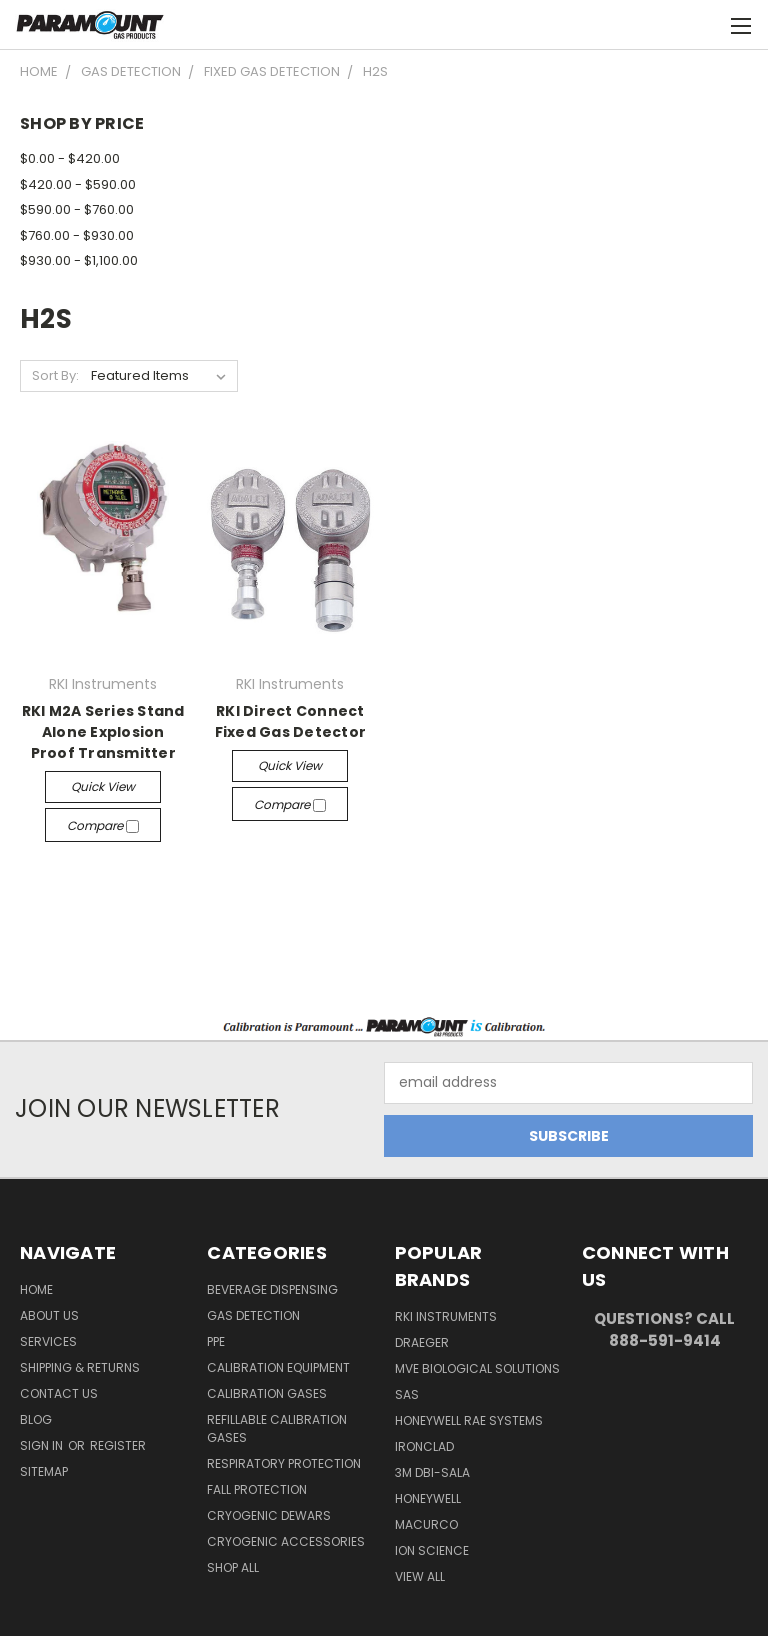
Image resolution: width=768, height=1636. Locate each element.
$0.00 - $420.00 (70, 158)
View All (420, 1576)
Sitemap (44, 1471)
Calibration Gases (267, 1393)
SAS (407, 1394)
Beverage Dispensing (272, 1289)
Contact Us (59, 1393)
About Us (49, 1315)
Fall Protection (257, 1489)
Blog (36, 1419)
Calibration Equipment (278, 1367)
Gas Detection (253, 1315)
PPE (216, 1341)
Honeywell (428, 1498)
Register (118, 1445)
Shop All (233, 1567)
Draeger (422, 1342)
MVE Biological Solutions (477, 1368)
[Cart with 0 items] (703, 25)
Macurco (426, 1524)
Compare (103, 825)
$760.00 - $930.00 (77, 235)
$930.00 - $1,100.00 (79, 260)
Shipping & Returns (80, 1367)
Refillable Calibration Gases (277, 1428)
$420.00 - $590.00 (78, 184)
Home (36, 1289)
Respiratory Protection (284, 1463)
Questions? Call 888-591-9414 (664, 1330)
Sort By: (55, 375)
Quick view (103, 786)
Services (48, 1341)
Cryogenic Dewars (269, 1515)
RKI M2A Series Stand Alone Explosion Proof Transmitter (103, 732)
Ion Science (432, 1550)
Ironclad (424, 1446)
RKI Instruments (446, 1316)
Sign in (43, 1445)
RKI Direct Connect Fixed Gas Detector (291, 721)
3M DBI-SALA (432, 1472)
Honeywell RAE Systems (469, 1420)
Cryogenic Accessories (286, 1541)
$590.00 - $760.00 (77, 209)
